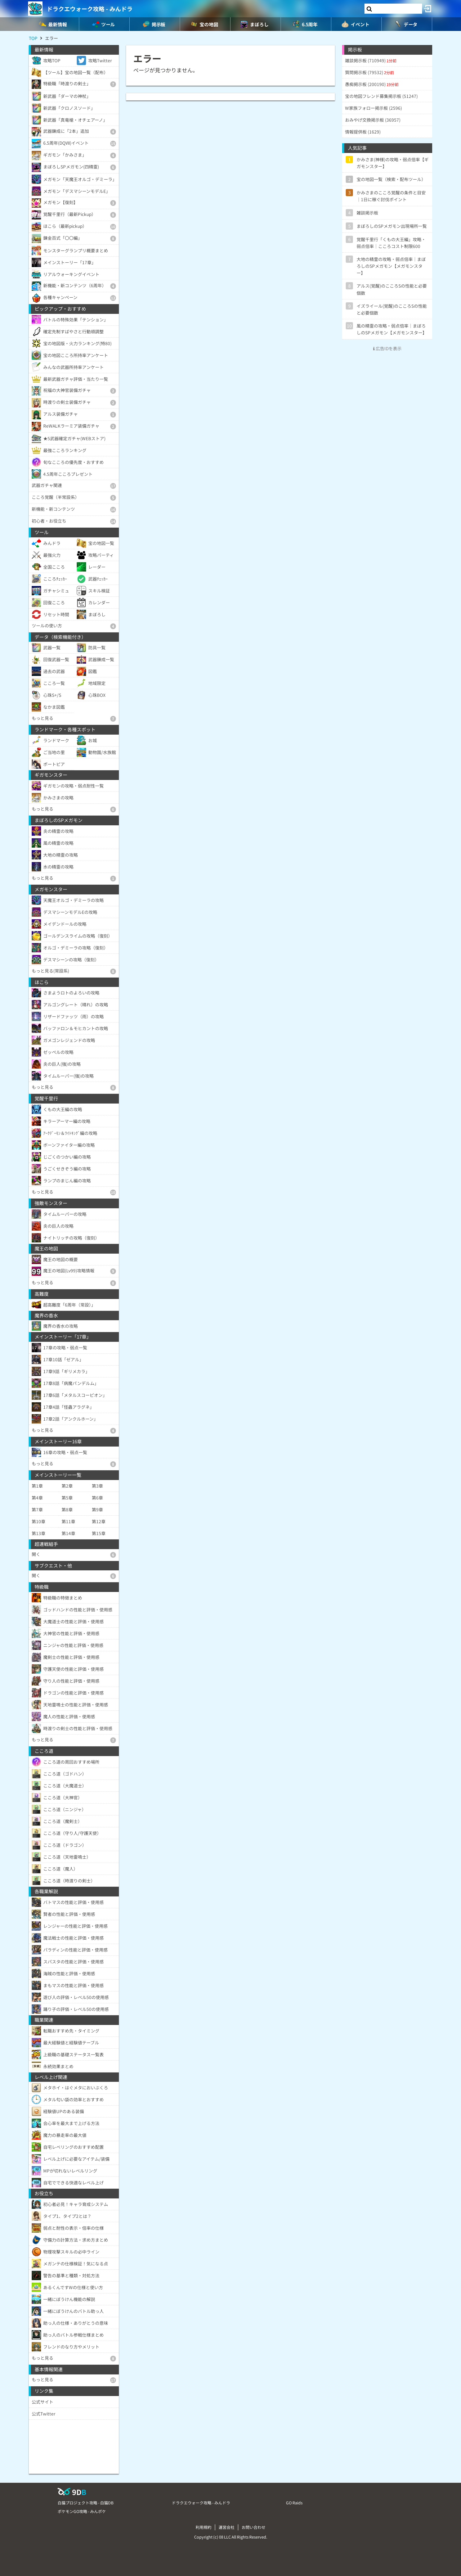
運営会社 (226, 2527)
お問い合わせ (253, 2527)
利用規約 (203, 2527)
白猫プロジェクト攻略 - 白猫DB (85, 2502)
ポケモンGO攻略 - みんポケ (82, 2511)
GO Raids (294, 2502)
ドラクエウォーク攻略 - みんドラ (90, 8)
